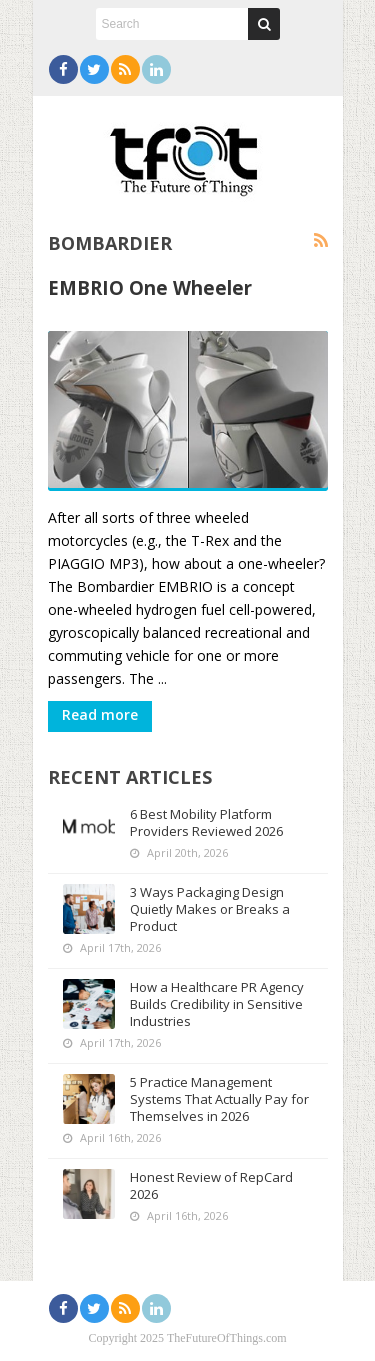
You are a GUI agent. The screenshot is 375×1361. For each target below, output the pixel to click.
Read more (100, 714)
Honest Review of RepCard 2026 (211, 1185)
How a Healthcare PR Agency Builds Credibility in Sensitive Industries (217, 1004)
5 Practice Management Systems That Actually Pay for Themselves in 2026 (219, 1099)
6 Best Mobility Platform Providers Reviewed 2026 (206, 822)
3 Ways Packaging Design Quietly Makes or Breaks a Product (210, 909)
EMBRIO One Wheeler (150, 287)
